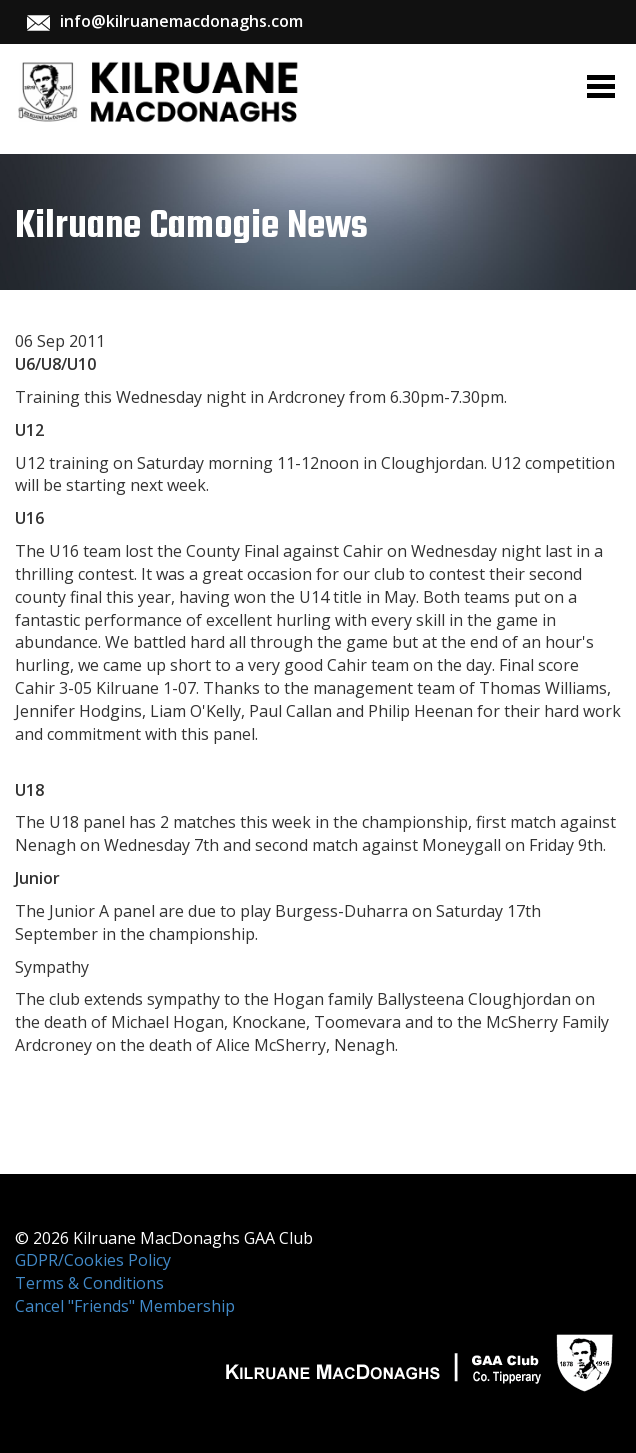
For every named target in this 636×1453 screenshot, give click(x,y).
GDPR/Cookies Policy (93, 1260)
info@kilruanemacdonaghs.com (181, 21)
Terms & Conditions (89, 1283)
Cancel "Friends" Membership (125, 1306)
